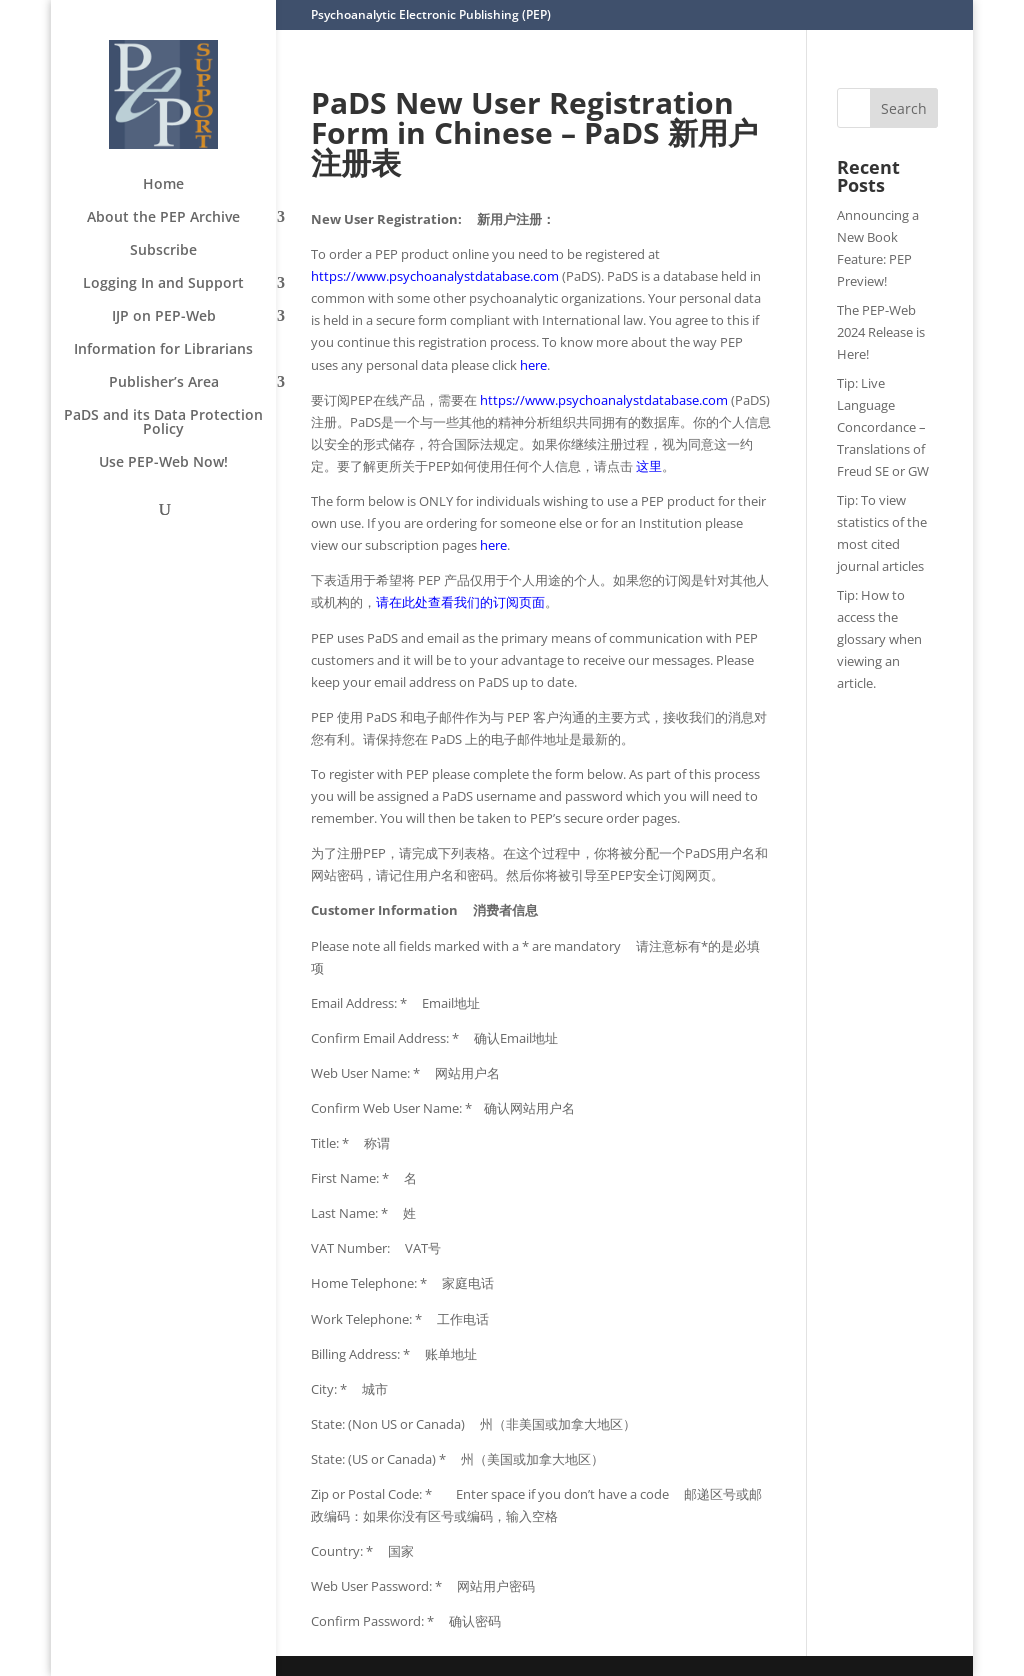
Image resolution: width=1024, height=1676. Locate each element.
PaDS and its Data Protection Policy (163, 423)
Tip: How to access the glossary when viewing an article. (879, 639)
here (533, 365)
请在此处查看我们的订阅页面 (460, 602)
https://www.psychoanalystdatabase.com (435, 276)
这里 (649, 466)
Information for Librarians (163, 350)
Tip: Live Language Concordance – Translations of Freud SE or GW (883, 427)
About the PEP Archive (163, 218)
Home (163, 185)
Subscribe (163, 251)
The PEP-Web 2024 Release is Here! (881, 332)
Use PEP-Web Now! (163, 463)
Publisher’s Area (164, 383)
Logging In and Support (163, 284)
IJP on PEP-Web (164, 317)
